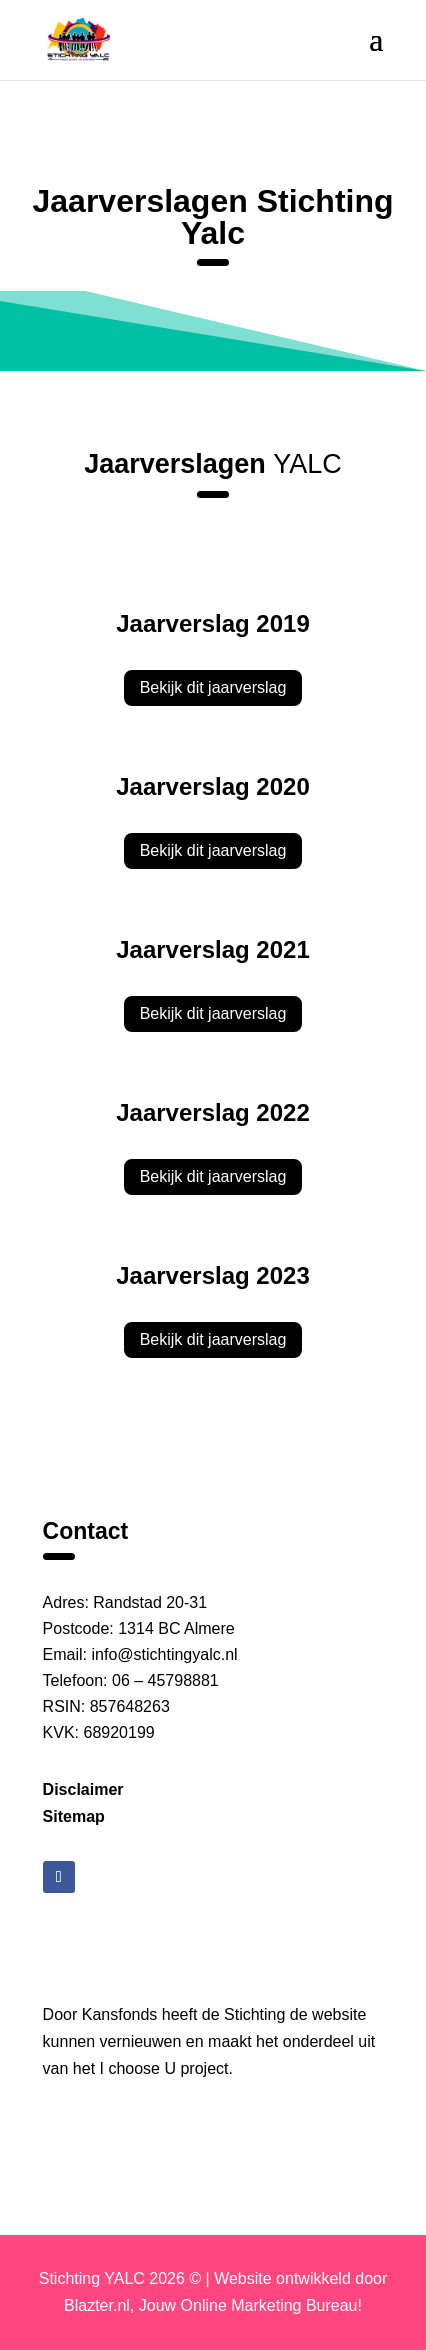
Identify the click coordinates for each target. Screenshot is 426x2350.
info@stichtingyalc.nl (165, 1654)
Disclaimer (83, 1789)
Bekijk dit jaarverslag (213, 687)
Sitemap (74, 1816)
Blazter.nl (97, 2305)
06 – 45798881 (165, 1680)
